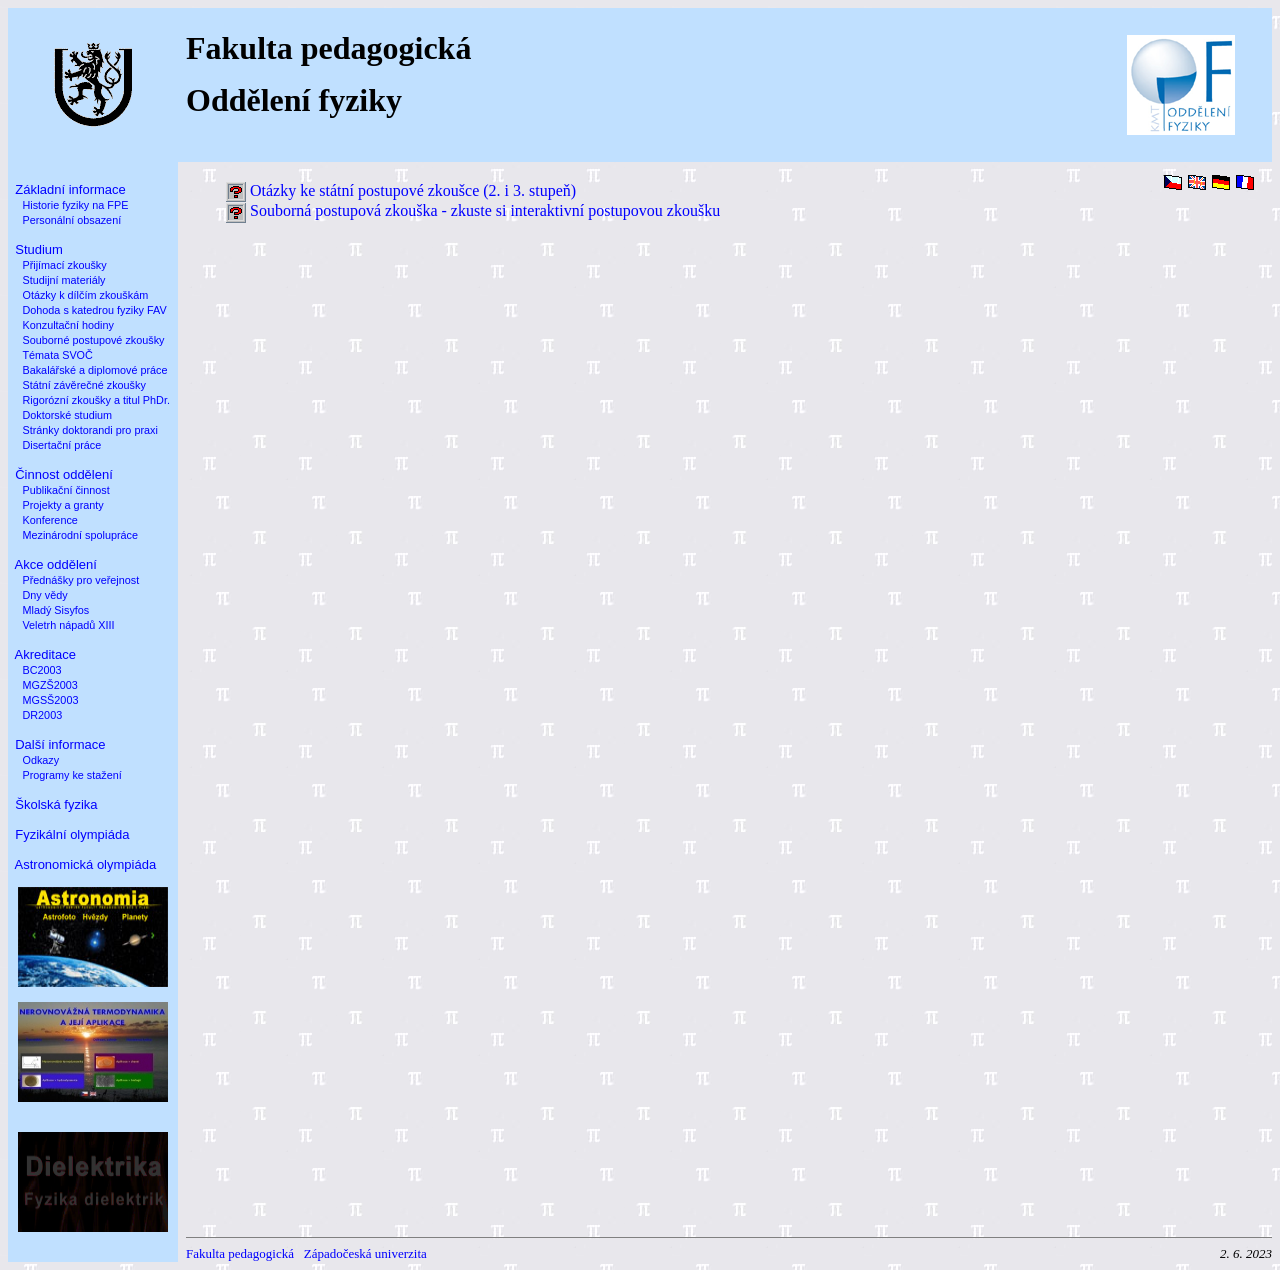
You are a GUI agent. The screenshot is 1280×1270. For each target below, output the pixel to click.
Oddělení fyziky (294, 100)
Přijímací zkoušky (64, 265)
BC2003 (41, 670)
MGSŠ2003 (50, 700)
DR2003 (42, 715)
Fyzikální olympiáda (72, 834)
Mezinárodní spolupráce (80, 535)
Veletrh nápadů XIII (68, 625)
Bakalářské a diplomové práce (94, 370)
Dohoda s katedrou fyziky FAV (94, 310)
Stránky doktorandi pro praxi (89, 430)
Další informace (60, 744)
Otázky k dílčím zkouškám (85, 295)
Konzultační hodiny (68, 325)
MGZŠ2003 (49, 685)
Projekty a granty (62, 505)
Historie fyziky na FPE (75, 205)
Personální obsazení (71, 220)
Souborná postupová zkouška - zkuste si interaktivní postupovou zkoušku (485, 210)
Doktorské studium (67, 415)
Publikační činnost (65, 490)
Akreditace (45, 654)
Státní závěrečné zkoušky (83, 385)
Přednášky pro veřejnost (80, 580)
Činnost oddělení (64, 474)
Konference (49, 520)
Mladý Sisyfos (55, 610)
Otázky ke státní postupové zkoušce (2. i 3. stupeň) (413, 190)
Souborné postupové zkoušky (93, 340)
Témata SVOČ (57, 355)
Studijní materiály (63, 280)
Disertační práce (61, 445)
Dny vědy (44, 595)
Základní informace (70, 189)
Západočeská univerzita (365, 1253)
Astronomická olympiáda (86, 864)
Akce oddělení (56, 564)
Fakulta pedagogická (328, 48)
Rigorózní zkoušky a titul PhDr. (95, 400)
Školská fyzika (56, 804)
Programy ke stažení (71, 775)
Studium (39, 249)
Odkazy (40, 760)
